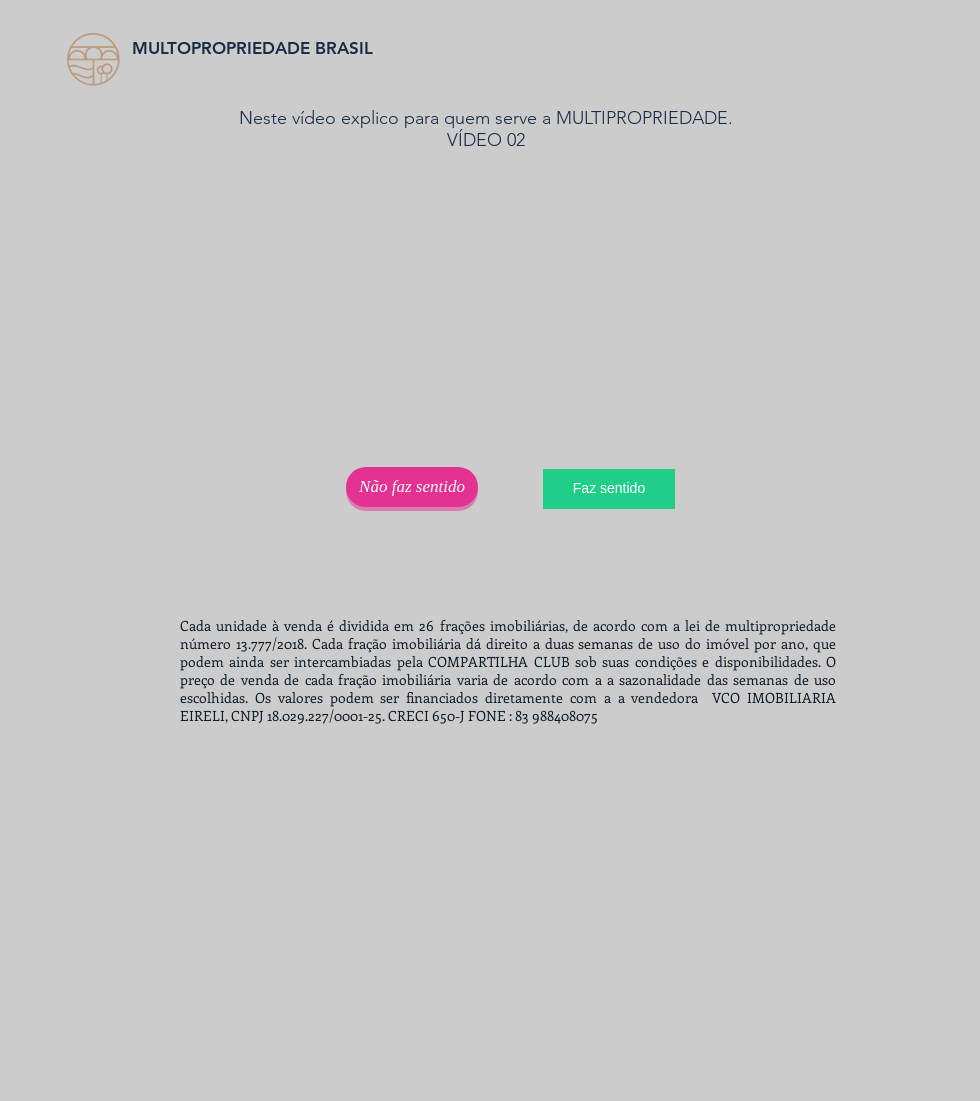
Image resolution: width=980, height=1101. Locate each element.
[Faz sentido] (609, 489)
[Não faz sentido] (412, 487)
